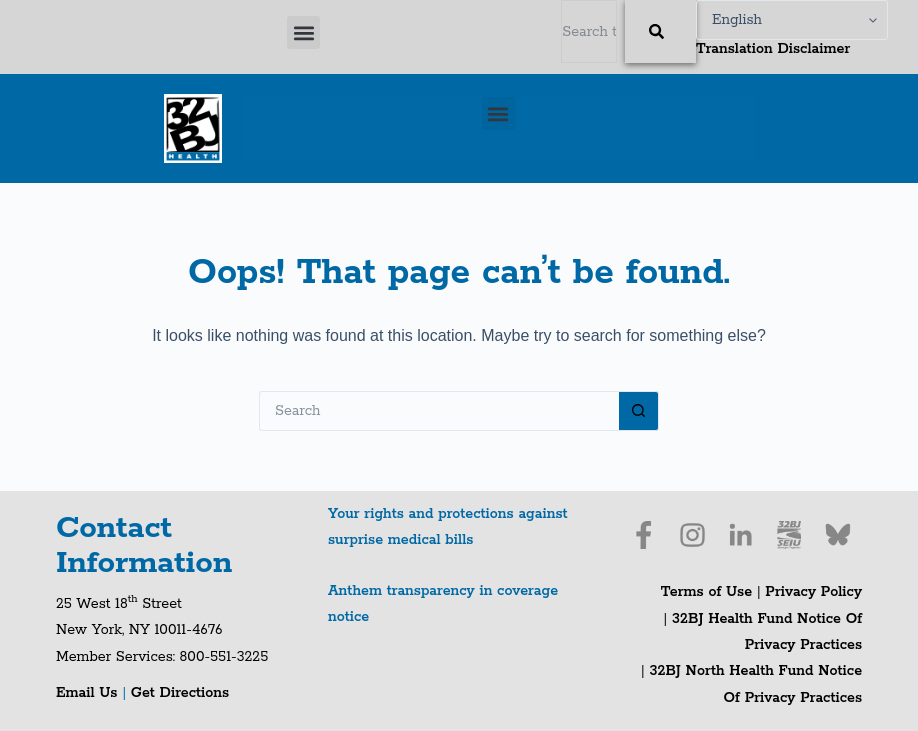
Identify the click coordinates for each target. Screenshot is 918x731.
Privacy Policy (813, 592)
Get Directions (180, 693)
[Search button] (639, 411)
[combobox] (589, 31)
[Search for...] (439, 411)
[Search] (660, 31)
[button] (303, 32)
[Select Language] (792, 20)
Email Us (89, 693)
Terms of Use (706, 592)
